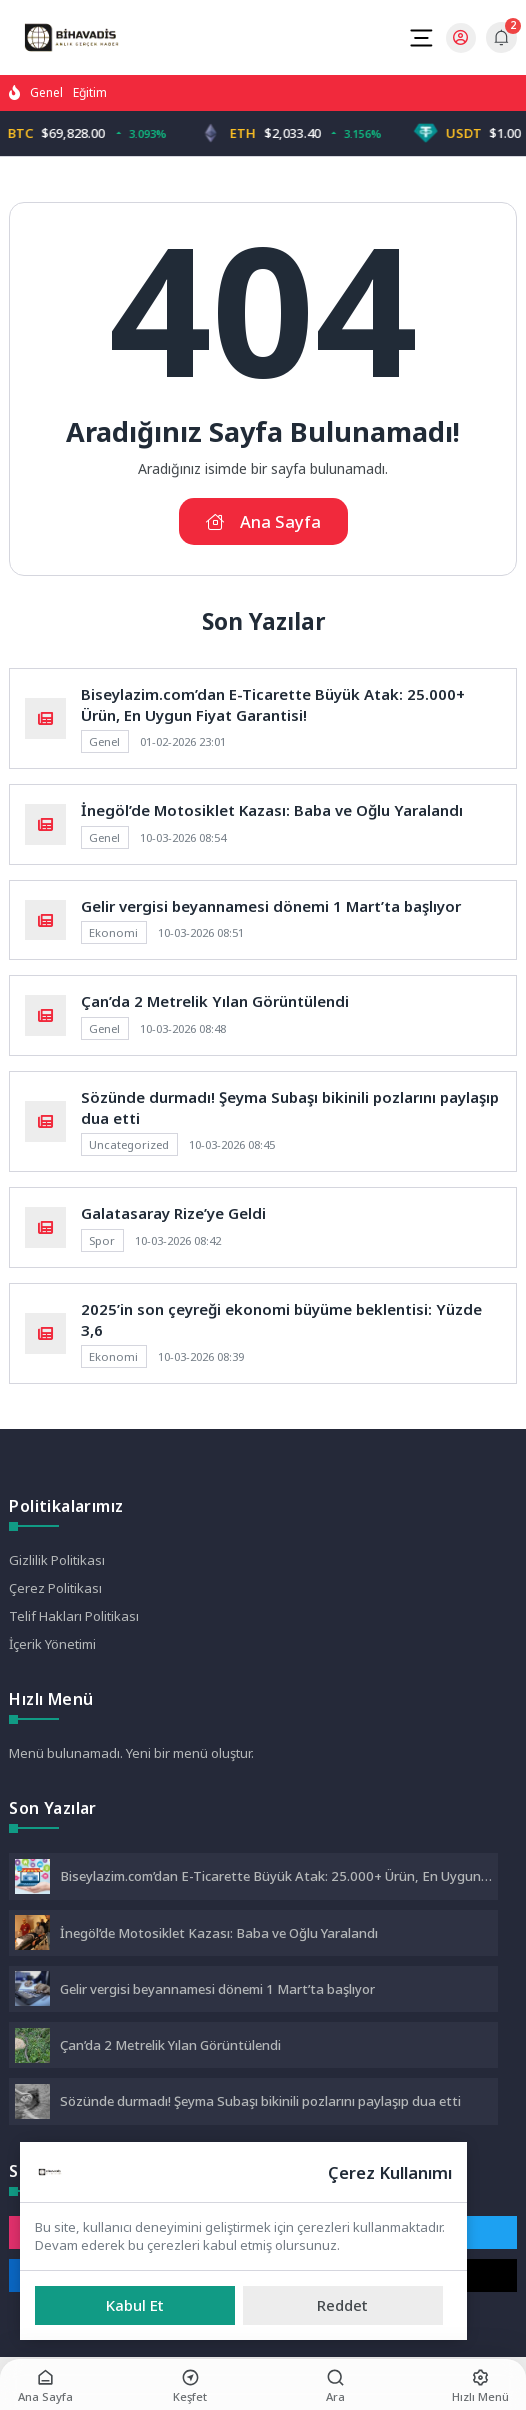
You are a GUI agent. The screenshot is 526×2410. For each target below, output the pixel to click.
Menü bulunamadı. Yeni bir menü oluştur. (131, 1753)
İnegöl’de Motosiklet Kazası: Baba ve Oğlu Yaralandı (272, 810)
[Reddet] (343, 2305)
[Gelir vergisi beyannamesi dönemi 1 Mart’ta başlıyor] (32, 1990)
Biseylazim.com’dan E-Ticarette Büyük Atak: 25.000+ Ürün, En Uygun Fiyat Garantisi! (273, 704)
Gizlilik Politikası (57, 1560)
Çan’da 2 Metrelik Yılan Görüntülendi (215, 1001)
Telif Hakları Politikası (74, 1616)
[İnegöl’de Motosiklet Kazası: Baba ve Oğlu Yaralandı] (32, 1934)
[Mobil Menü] (421, 38)
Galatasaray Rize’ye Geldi (173, 1213)
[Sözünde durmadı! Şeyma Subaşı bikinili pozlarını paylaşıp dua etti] (32, 2103)
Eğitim (90, 92)
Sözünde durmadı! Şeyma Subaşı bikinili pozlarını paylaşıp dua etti (260, 2101)
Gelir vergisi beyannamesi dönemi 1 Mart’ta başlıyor (271, 906)
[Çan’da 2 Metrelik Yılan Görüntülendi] (32, 2047)
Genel (46, 92)
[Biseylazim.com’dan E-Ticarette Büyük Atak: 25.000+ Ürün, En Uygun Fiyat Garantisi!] (32, 1878)
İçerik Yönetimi (52, 1644)
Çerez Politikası (55, 1588)
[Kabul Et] (135, 2305)
